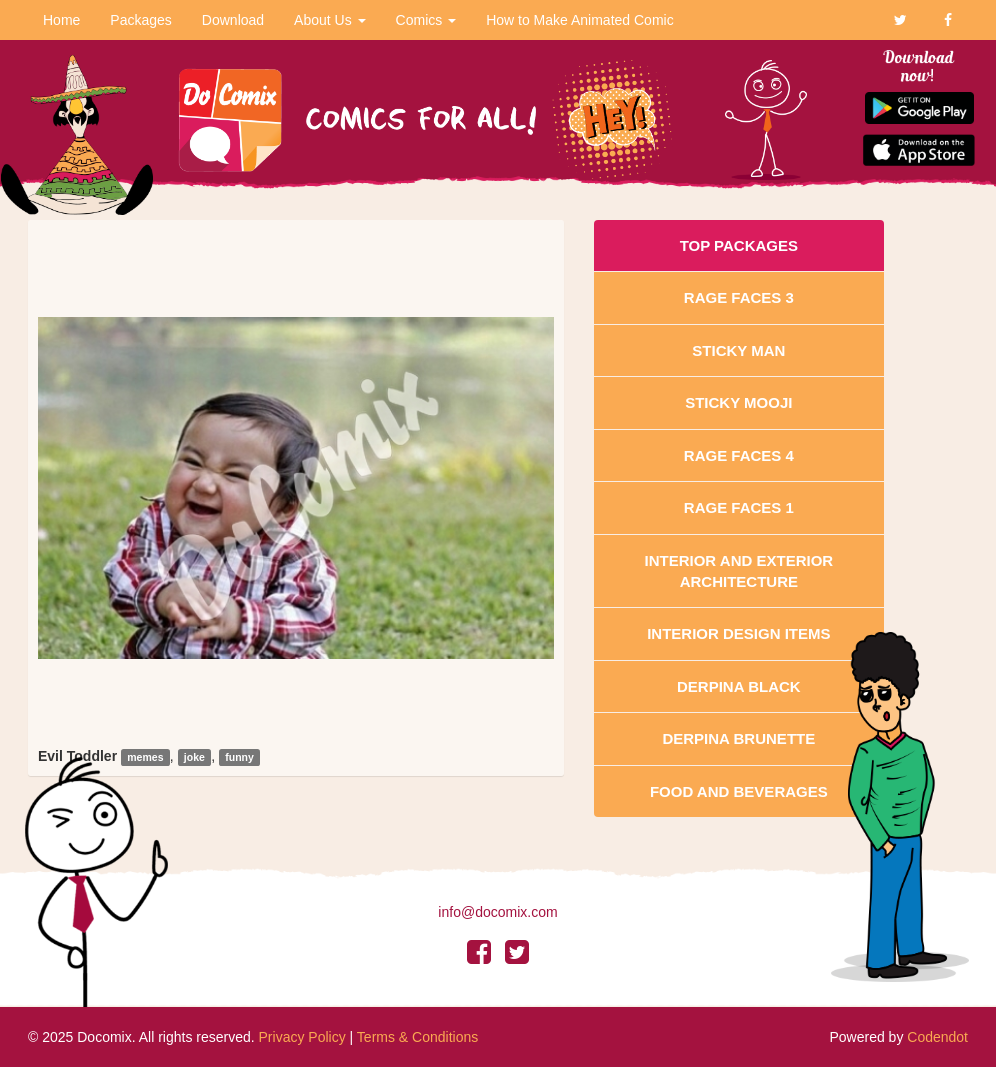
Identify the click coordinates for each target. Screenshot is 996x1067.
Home (61, 20)
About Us (329, 20)
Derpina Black (739, 686)
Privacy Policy (302, 1037)
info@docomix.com (497, 912)
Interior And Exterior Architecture (739, 571)
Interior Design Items (738, 633)
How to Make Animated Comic (580, 20)
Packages (140, 20)
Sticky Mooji (738, 402)
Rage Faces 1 (739, 507)
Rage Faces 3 (739, 297)
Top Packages (739, 245)
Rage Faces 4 (739, 455)
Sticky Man (738, 350)
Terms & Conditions (417, 1037)
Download (233, 20)
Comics (426, 20)
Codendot (937, 1037)
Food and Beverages (739, 791)
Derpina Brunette (738, 738)
